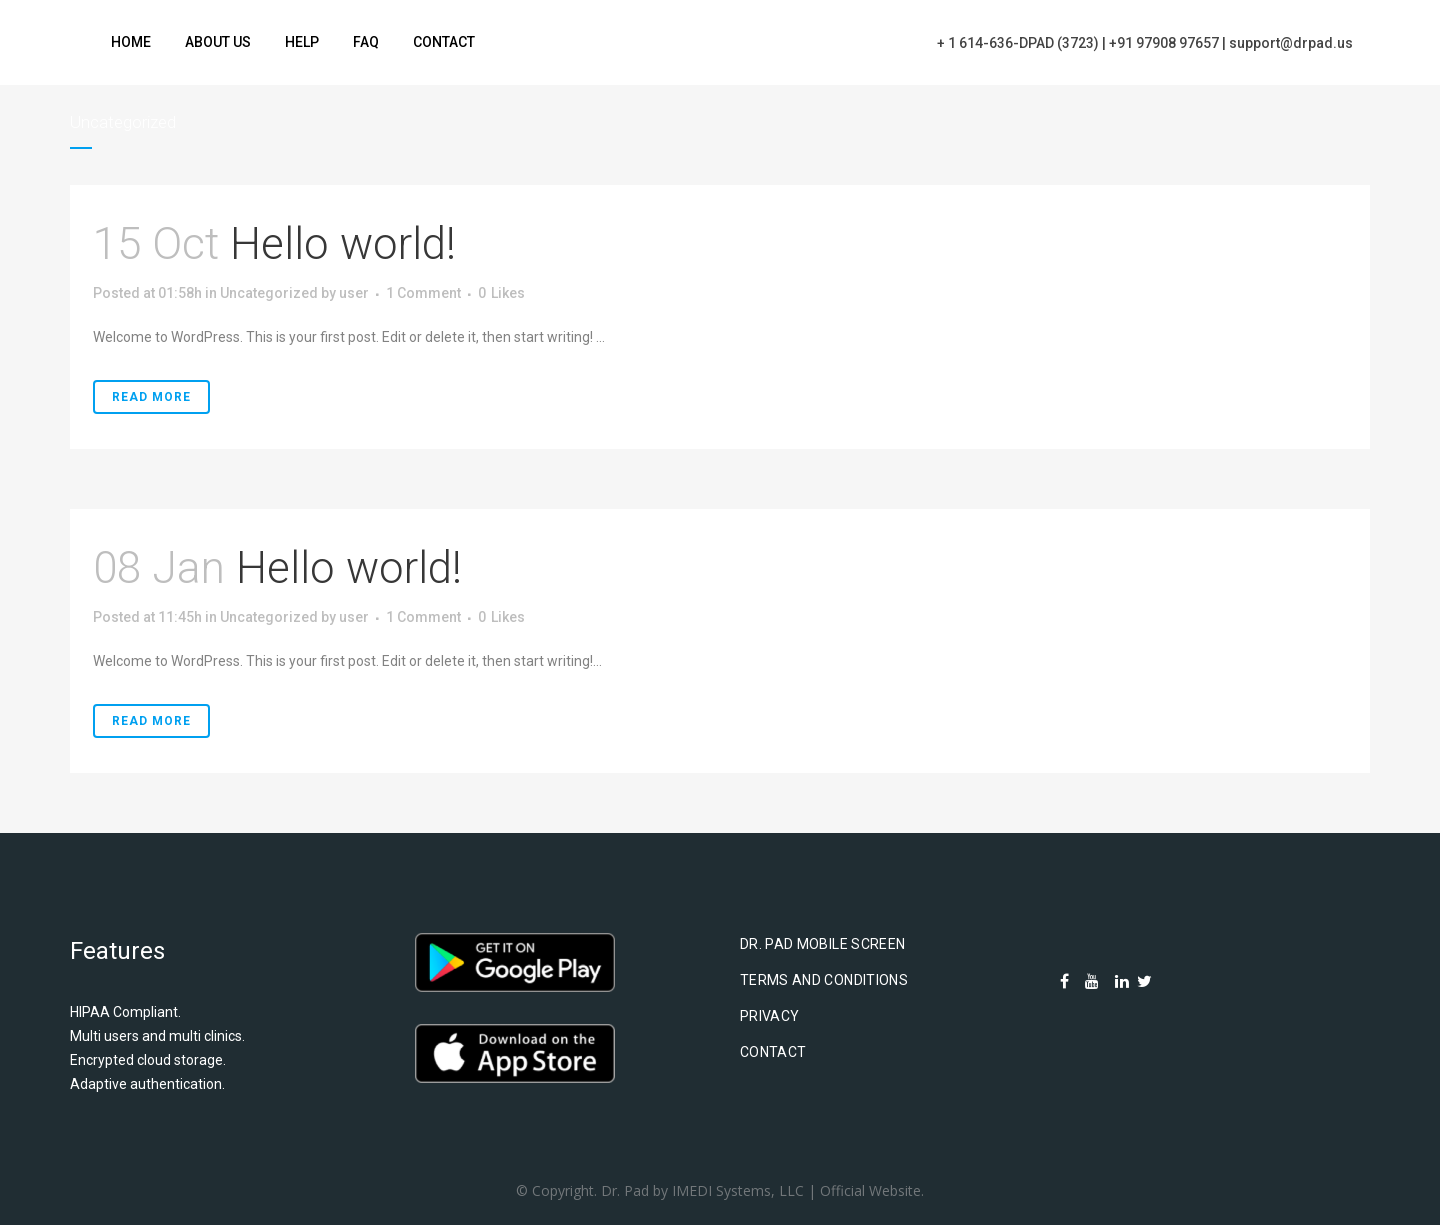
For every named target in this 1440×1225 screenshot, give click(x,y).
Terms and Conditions (824, 980)
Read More (151, 397)
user (354, 293)
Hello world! (343, 244)
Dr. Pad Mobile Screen (822, 944)
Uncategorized (269, 293)
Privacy (769, 1016)
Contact (773, 1052)
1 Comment (423, 293)
